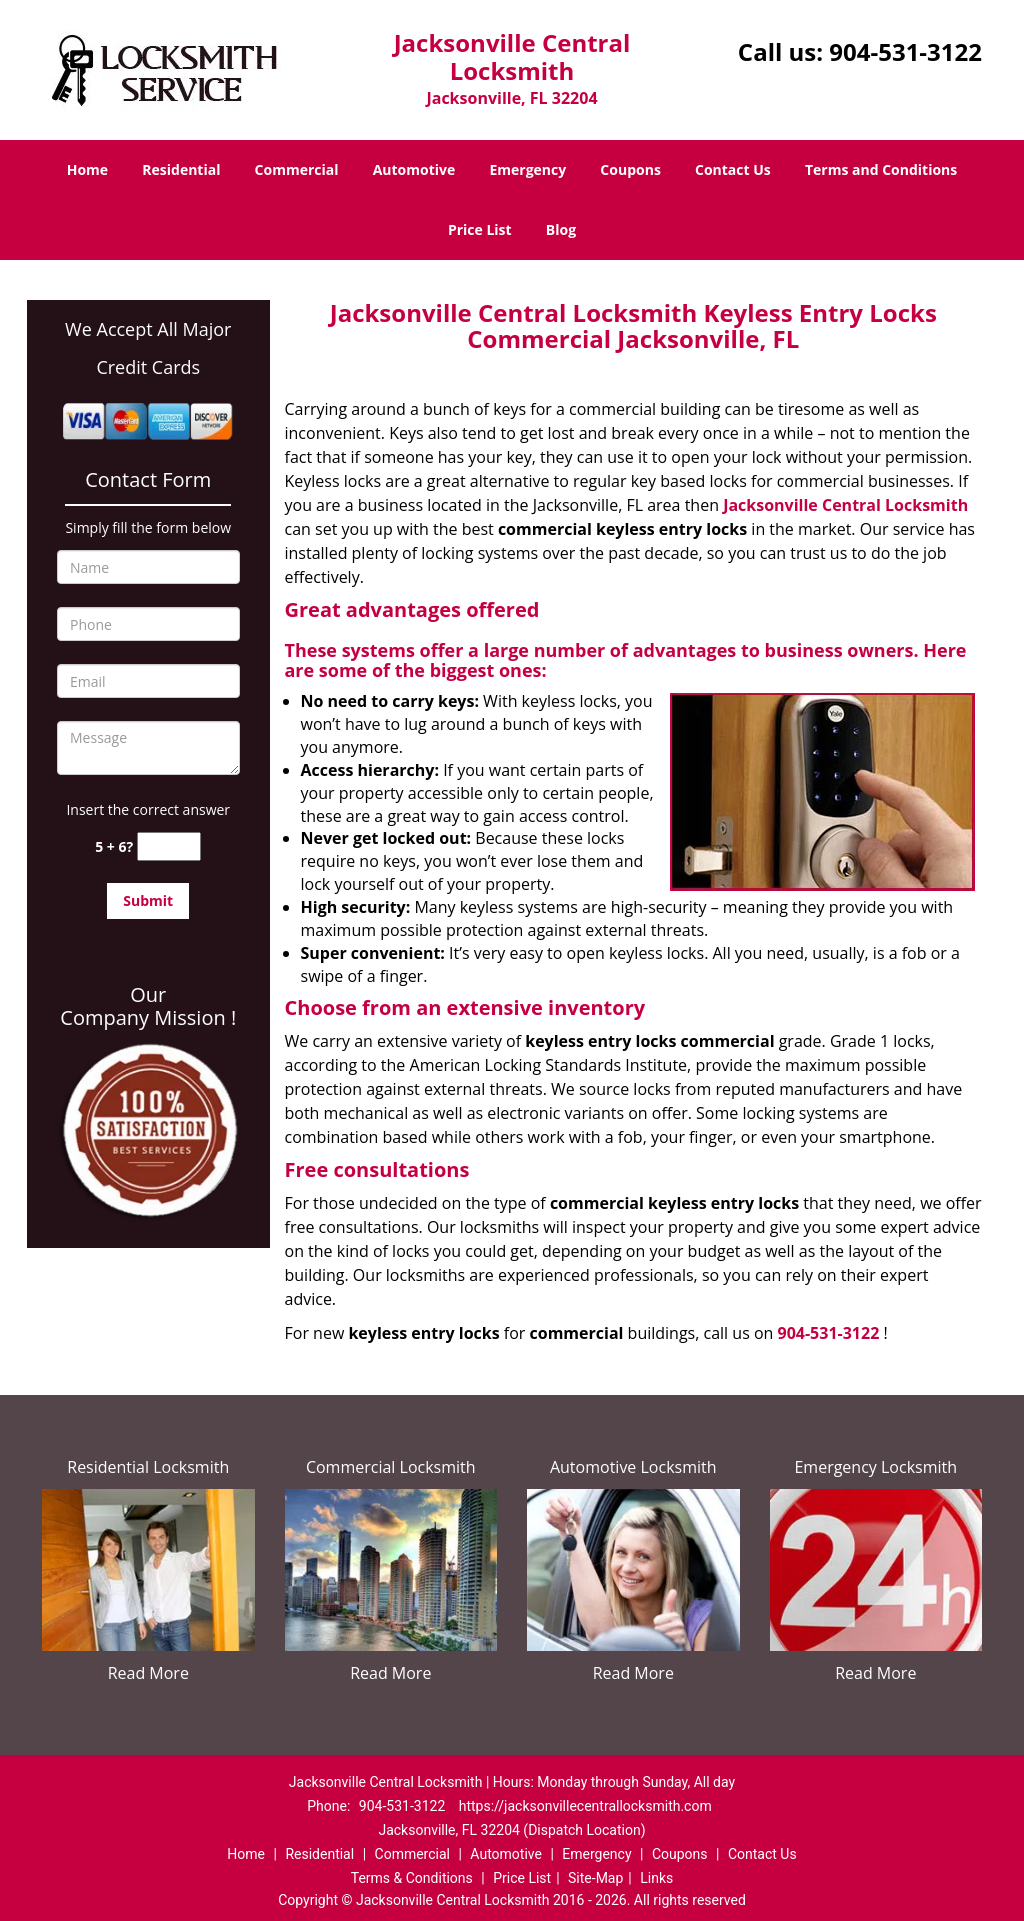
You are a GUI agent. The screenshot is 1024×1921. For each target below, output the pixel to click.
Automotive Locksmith (633, 1467)
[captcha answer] (169, 846)
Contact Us (733, 169)
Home (87, 169)
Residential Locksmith (148, 1467)
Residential (181, 169)
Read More (148, 1673)
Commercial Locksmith (391, 1467)
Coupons (630, 169)
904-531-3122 (905, 51)
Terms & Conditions (412, 1878)
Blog (561, 229)
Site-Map (595, 1878)
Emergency (527, 169)
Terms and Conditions (881, 169)
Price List (480, 229)
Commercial (297, 169)
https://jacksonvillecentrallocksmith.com (585, 1806)
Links (656, 1878)
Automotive (414, 169)
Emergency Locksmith (875, 1467)
